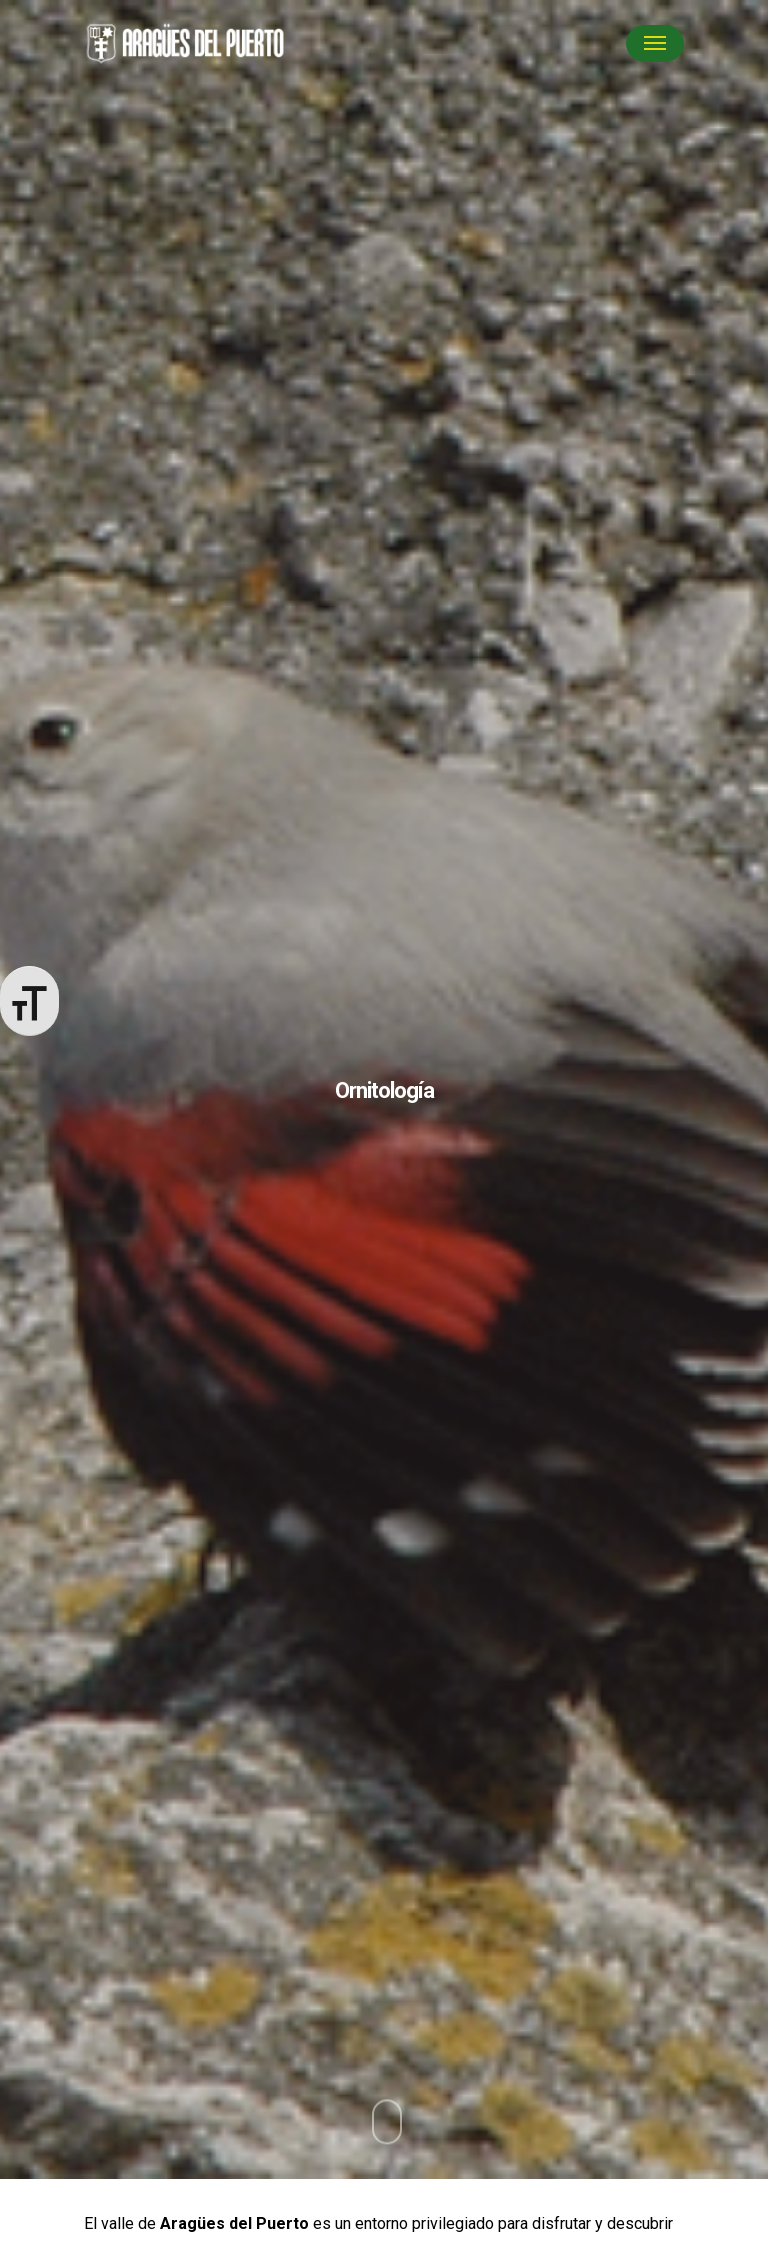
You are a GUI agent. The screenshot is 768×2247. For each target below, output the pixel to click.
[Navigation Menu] (655, 43)
